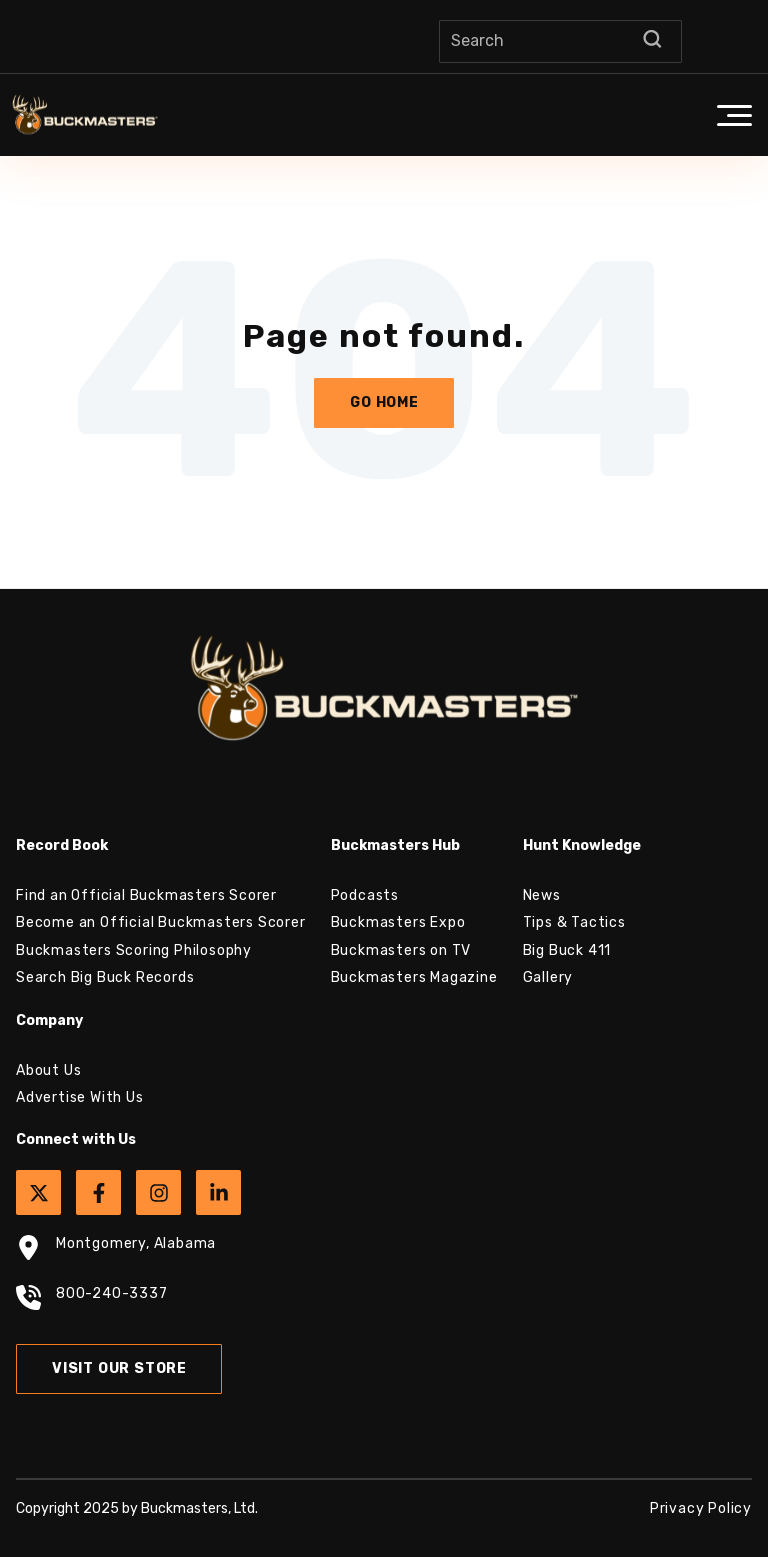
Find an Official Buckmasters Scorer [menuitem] (146, 895)
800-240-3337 (92, 1300)
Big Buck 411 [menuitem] (567, 950)
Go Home (384, 402)
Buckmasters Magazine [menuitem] (414, 977)
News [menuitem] (542, 895)
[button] (734, 115)
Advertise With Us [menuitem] (80, 1097)
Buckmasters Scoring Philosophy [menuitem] (134, 950)
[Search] (560, 41)
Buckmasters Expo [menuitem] (398, 922)
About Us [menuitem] (48, 1070)
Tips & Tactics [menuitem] (574, 922)
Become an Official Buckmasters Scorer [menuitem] (161, 922)
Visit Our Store (119, 1368)
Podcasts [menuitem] (365, 895)
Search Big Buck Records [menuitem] (105, 977)
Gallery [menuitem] (548, 977)
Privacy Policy (701, 1508)
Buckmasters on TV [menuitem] (401, 950)
